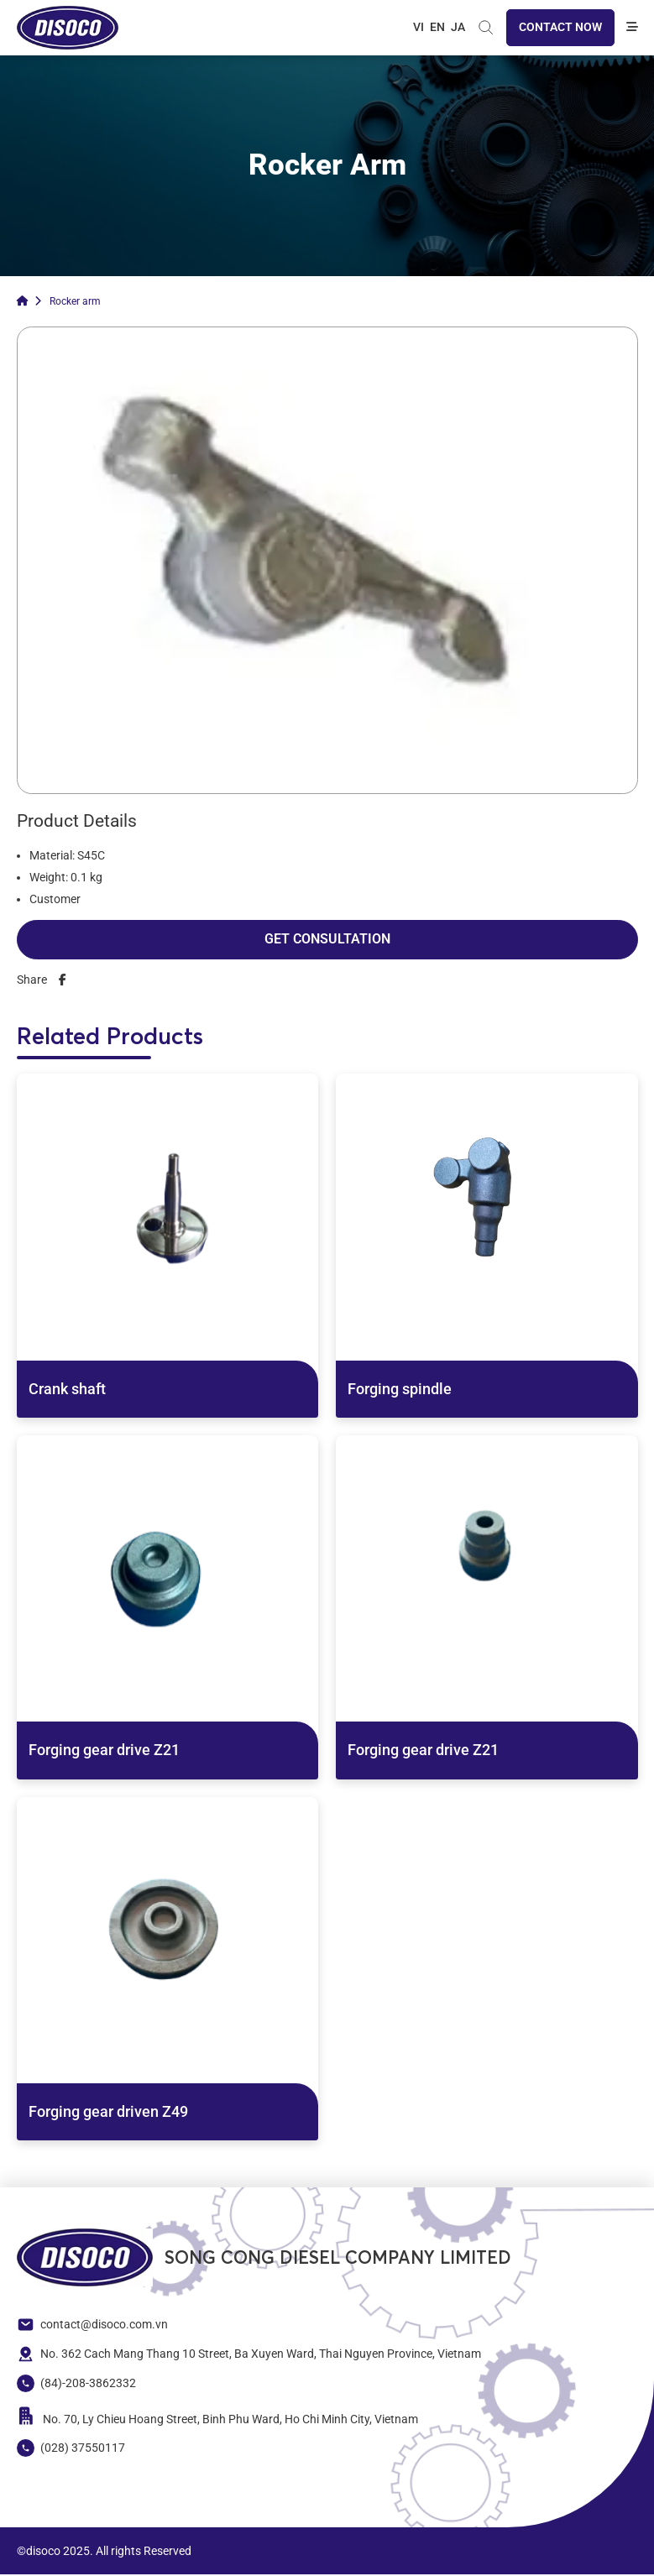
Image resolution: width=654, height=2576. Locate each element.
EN (437, 27)
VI (418, 27)
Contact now (560, 27)
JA (458, 27)
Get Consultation (327, 940)
